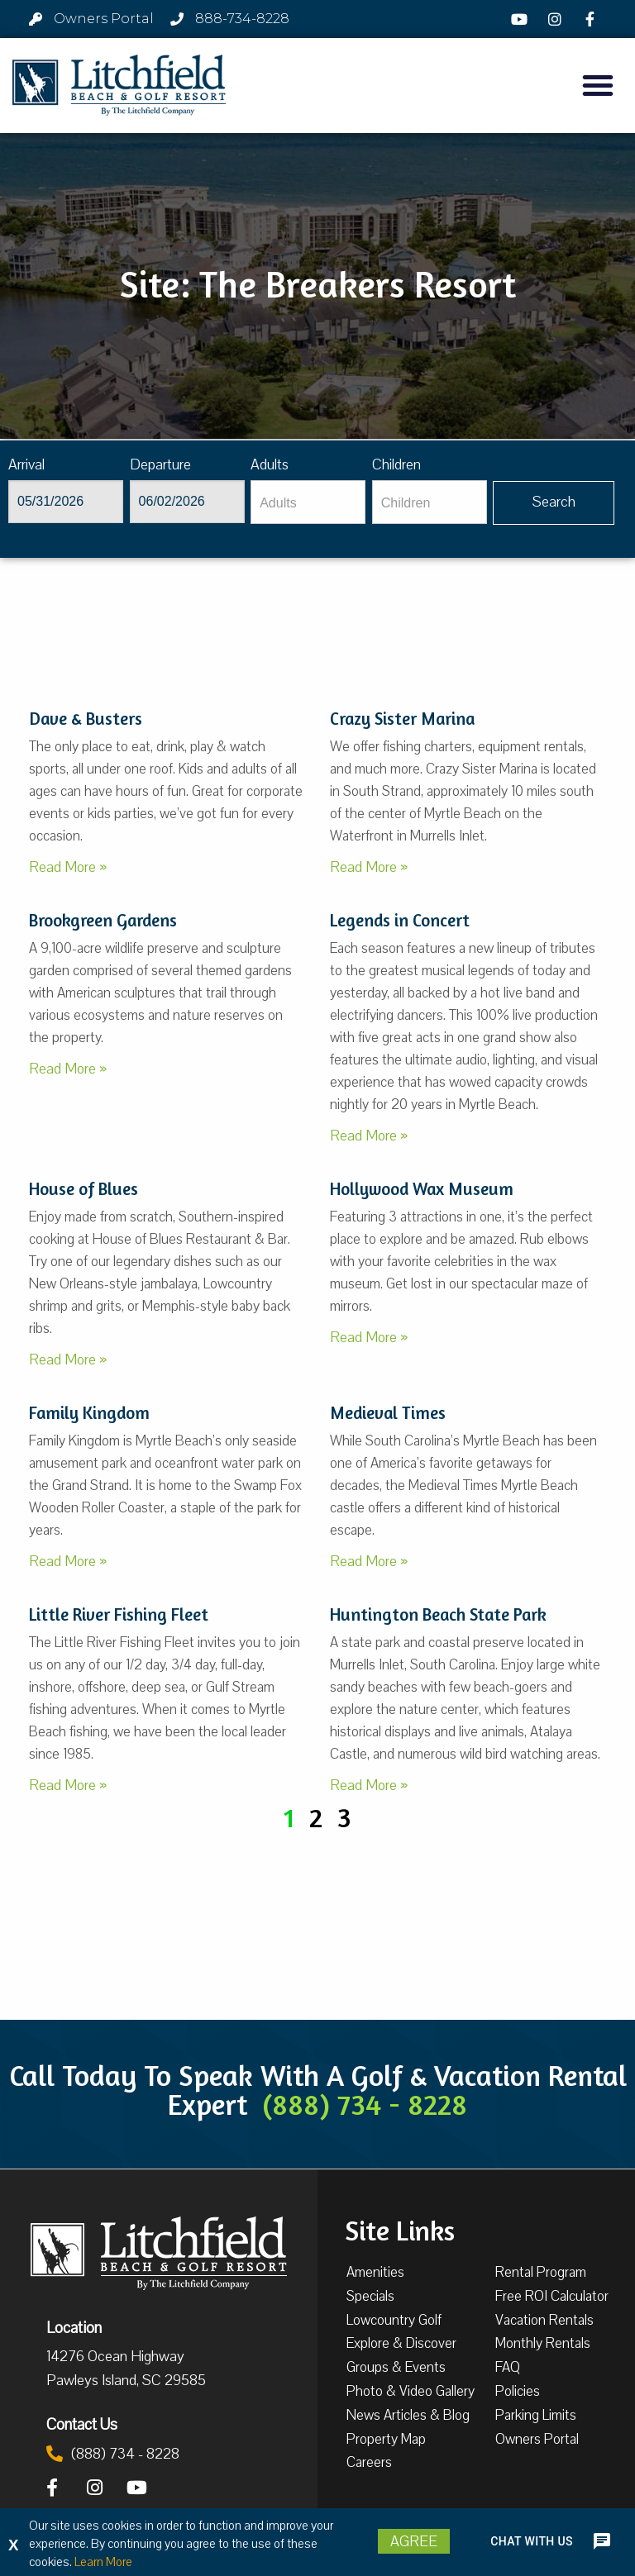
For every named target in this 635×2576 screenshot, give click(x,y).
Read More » (68, 867)
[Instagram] (557, 19)
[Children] (429, 502)
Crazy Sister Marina (402, 718)
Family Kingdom (89, 1412)
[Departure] (187, 501)
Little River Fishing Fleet (118, 1614)
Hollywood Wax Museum (421, 1188)
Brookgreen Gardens (103, 920)
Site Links (400, 2228)
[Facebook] (592, 19)
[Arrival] (65, 501)
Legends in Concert (400, 920)
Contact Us (81, 2424)
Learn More (103, 2562)
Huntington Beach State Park (438, 1614)
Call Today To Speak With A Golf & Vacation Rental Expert (318, 2089)
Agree (413, 2541)
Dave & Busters (85, 718)
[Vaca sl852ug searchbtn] (553, 503)
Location (74, 2327)
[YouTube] (521, 19)
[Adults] (308, 502)
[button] (598, 85)
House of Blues (83, 1188)
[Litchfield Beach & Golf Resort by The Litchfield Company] (119, 86)
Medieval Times (388, 1412)
